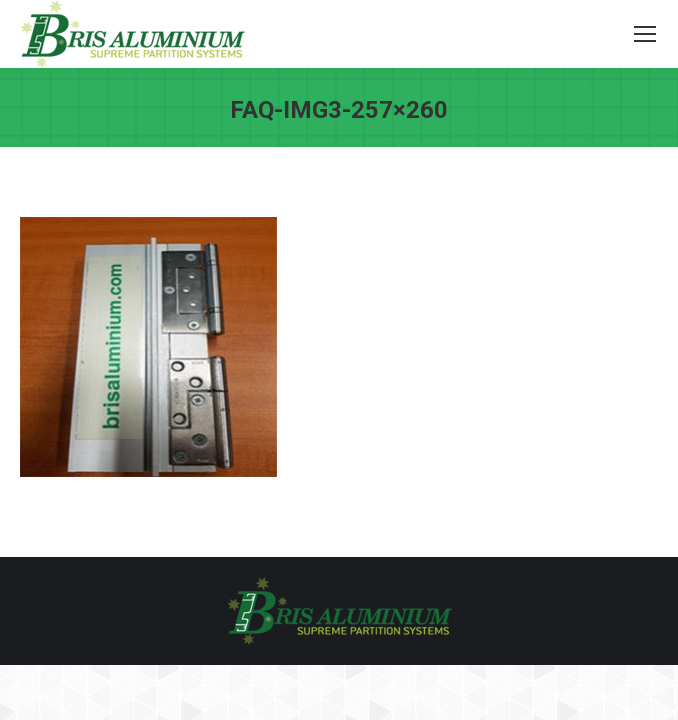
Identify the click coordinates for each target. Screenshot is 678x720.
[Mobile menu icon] (645, 34)
